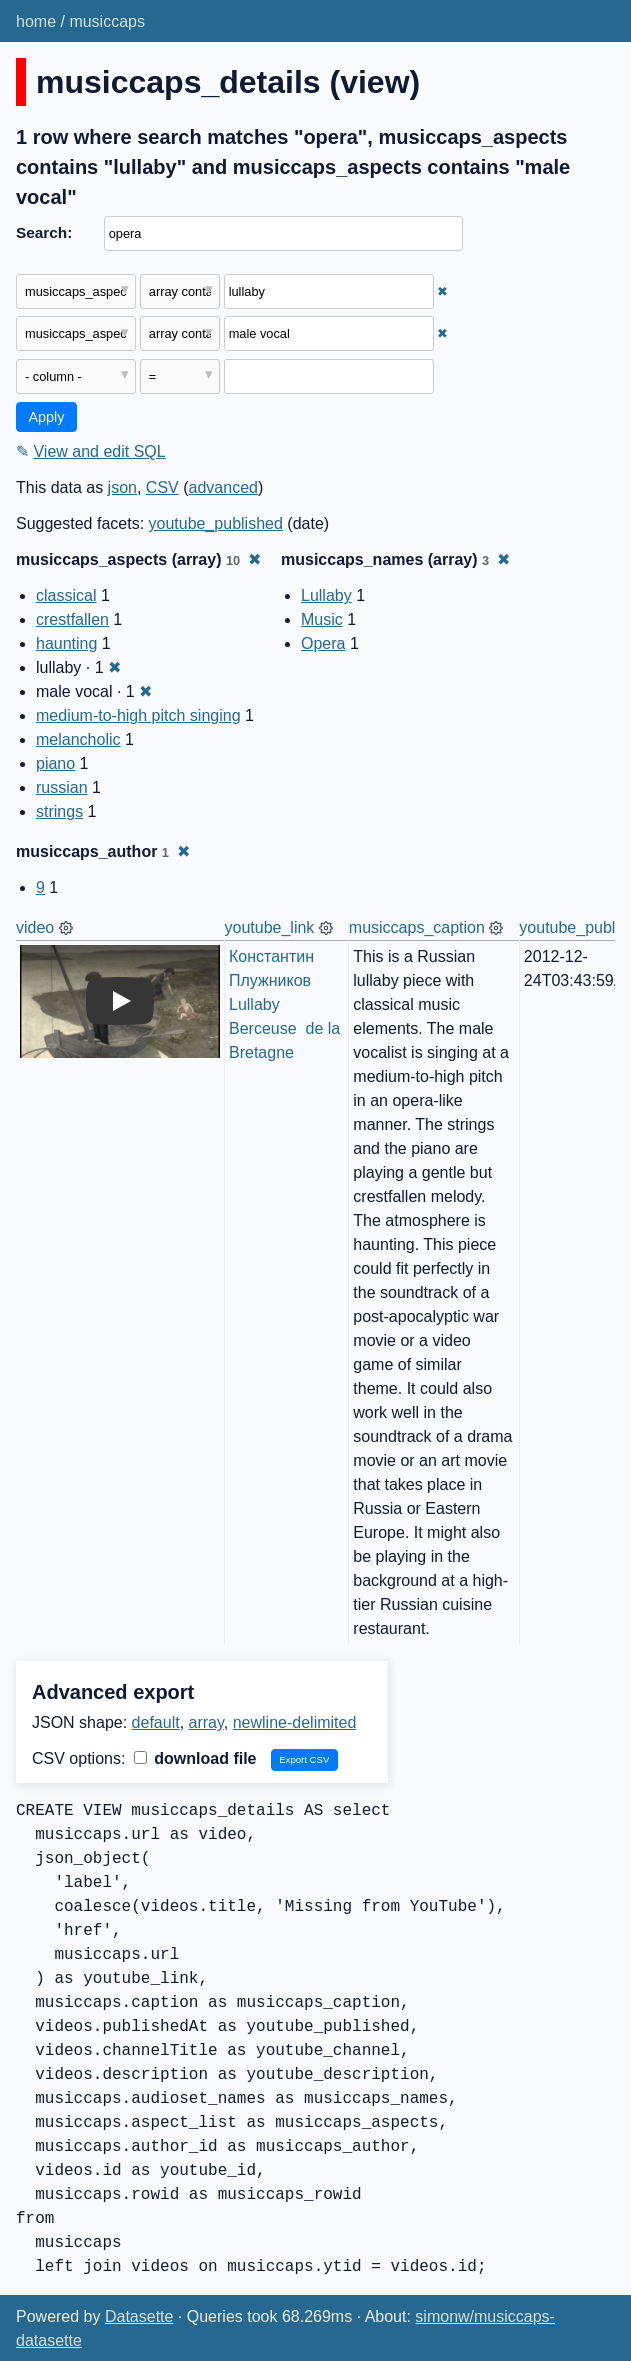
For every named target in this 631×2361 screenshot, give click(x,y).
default (156, 1722)
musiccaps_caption (417, 927)
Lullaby (326, 595)
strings (59, 811)
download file (195, 1758)
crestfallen (72, 619)
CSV (162, 487)
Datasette (139, 2316)
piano (55, 763)
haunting (66, 643)
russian (62, 787)
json (122, 487)
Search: (44, 232)
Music (322, 619)
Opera (323, 643)
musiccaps (107, 21)
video (35, 927)
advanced (223, 487)
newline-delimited (295, 1722)
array (206, 1722)
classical (66, 595)
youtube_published (216, 523)
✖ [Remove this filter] (442, 291)
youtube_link (270, 927)
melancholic (78, 739)
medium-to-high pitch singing (138, 715)
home (36, 21)
